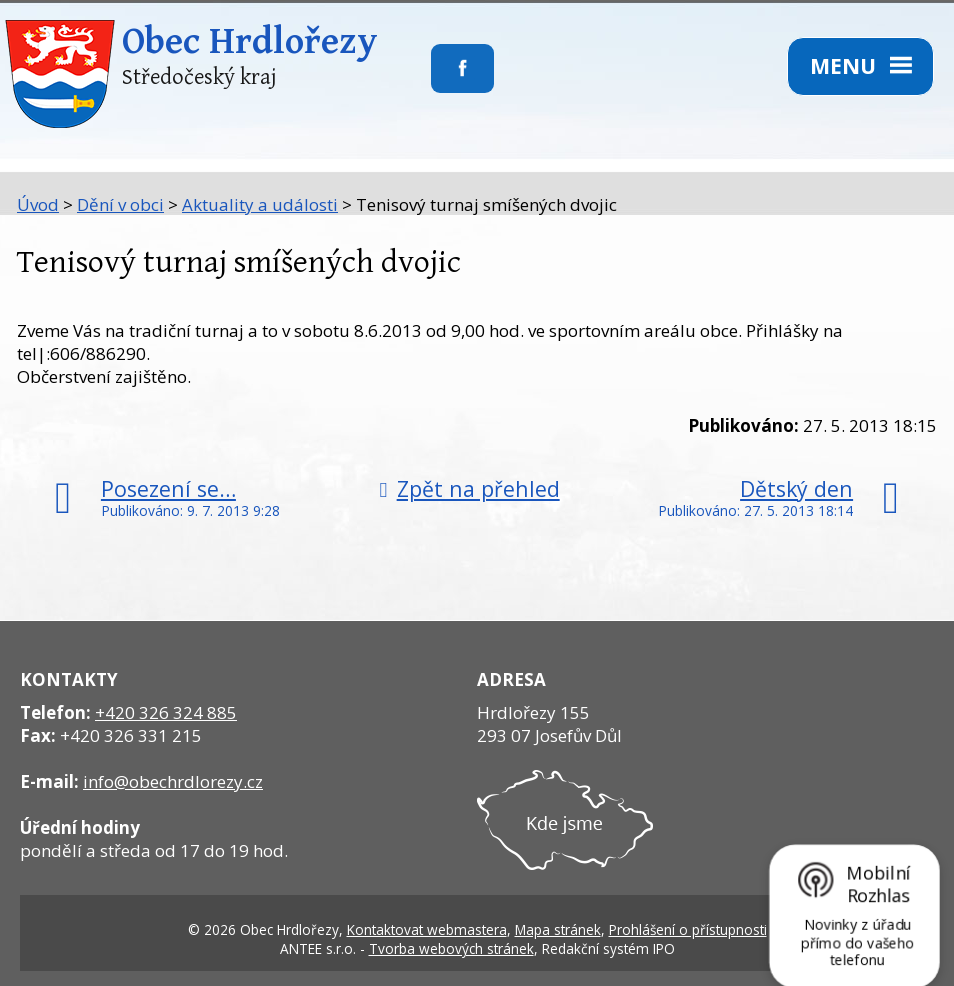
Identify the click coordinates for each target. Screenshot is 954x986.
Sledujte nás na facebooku (431, 81)
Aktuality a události (260, 204)
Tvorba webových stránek (451, 948)
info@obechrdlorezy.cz (173, 781)
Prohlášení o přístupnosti (688, 929)
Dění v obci (120, 204)
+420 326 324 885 (166, 712)
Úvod (38, 204)
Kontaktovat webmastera (427, 929)
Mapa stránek (558, 929)
